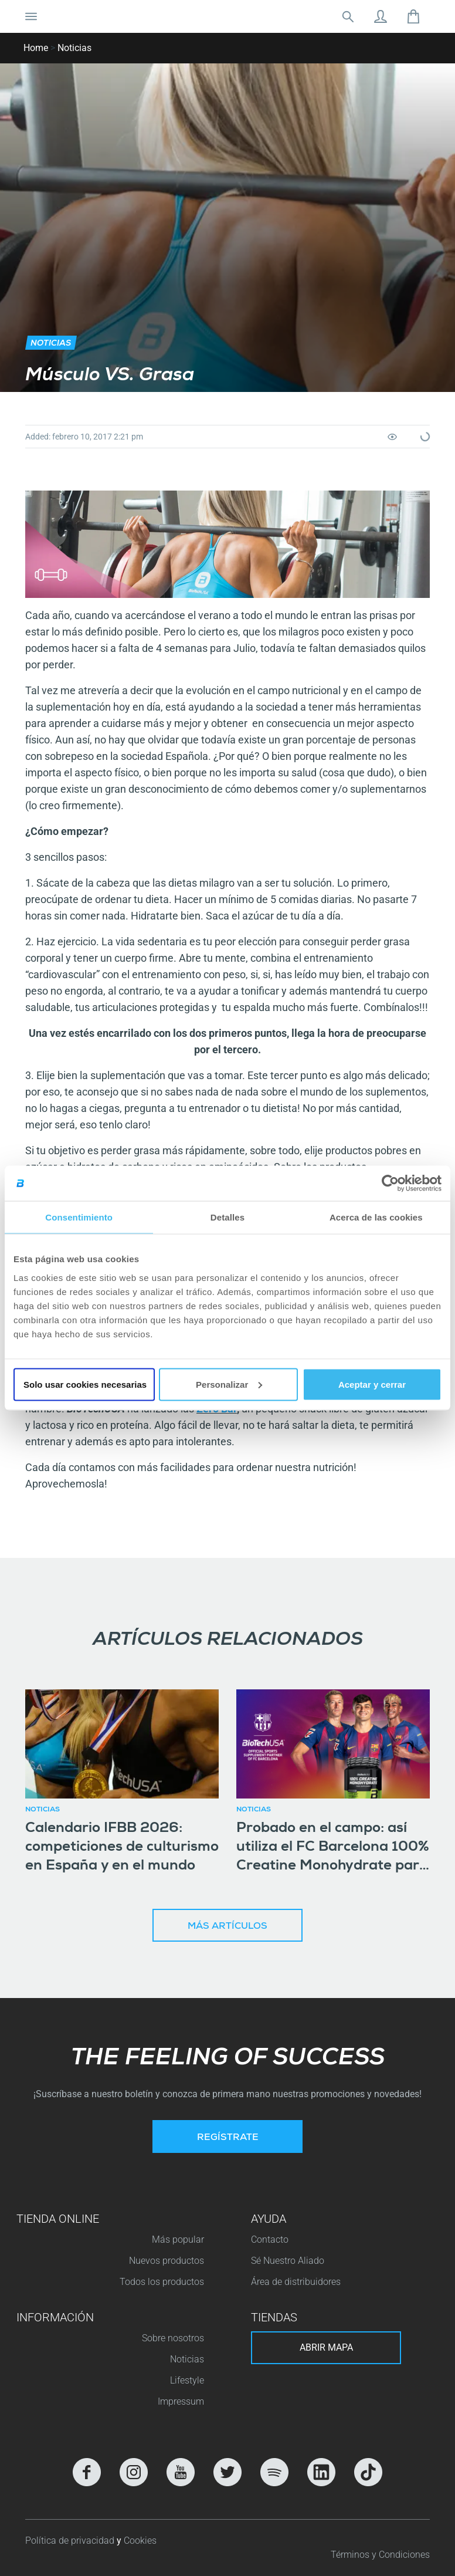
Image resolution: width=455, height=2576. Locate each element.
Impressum (181, 2401)
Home (35, 47)
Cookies (140, 2540)
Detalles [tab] (227, 1217)
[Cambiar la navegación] (31, 16)
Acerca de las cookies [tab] (376, 1217)
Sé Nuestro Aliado (287, 2260)
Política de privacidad (71, 2540)
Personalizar (229, 1384)
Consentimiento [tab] (79, 1217)
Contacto (269, 2239)
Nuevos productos (166, 2260)
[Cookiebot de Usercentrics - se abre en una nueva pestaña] (390, 1183)
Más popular (178, 2239)
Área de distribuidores (296, 2281)
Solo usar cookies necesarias (85, 1384)
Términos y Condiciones (380, 2554)
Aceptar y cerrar (372, 1384)
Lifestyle (187, 2380)
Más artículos (227, 1927)
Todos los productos (162, 2281)
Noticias (74, 47)
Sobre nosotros (173, 2338)
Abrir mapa (326, 2347)
